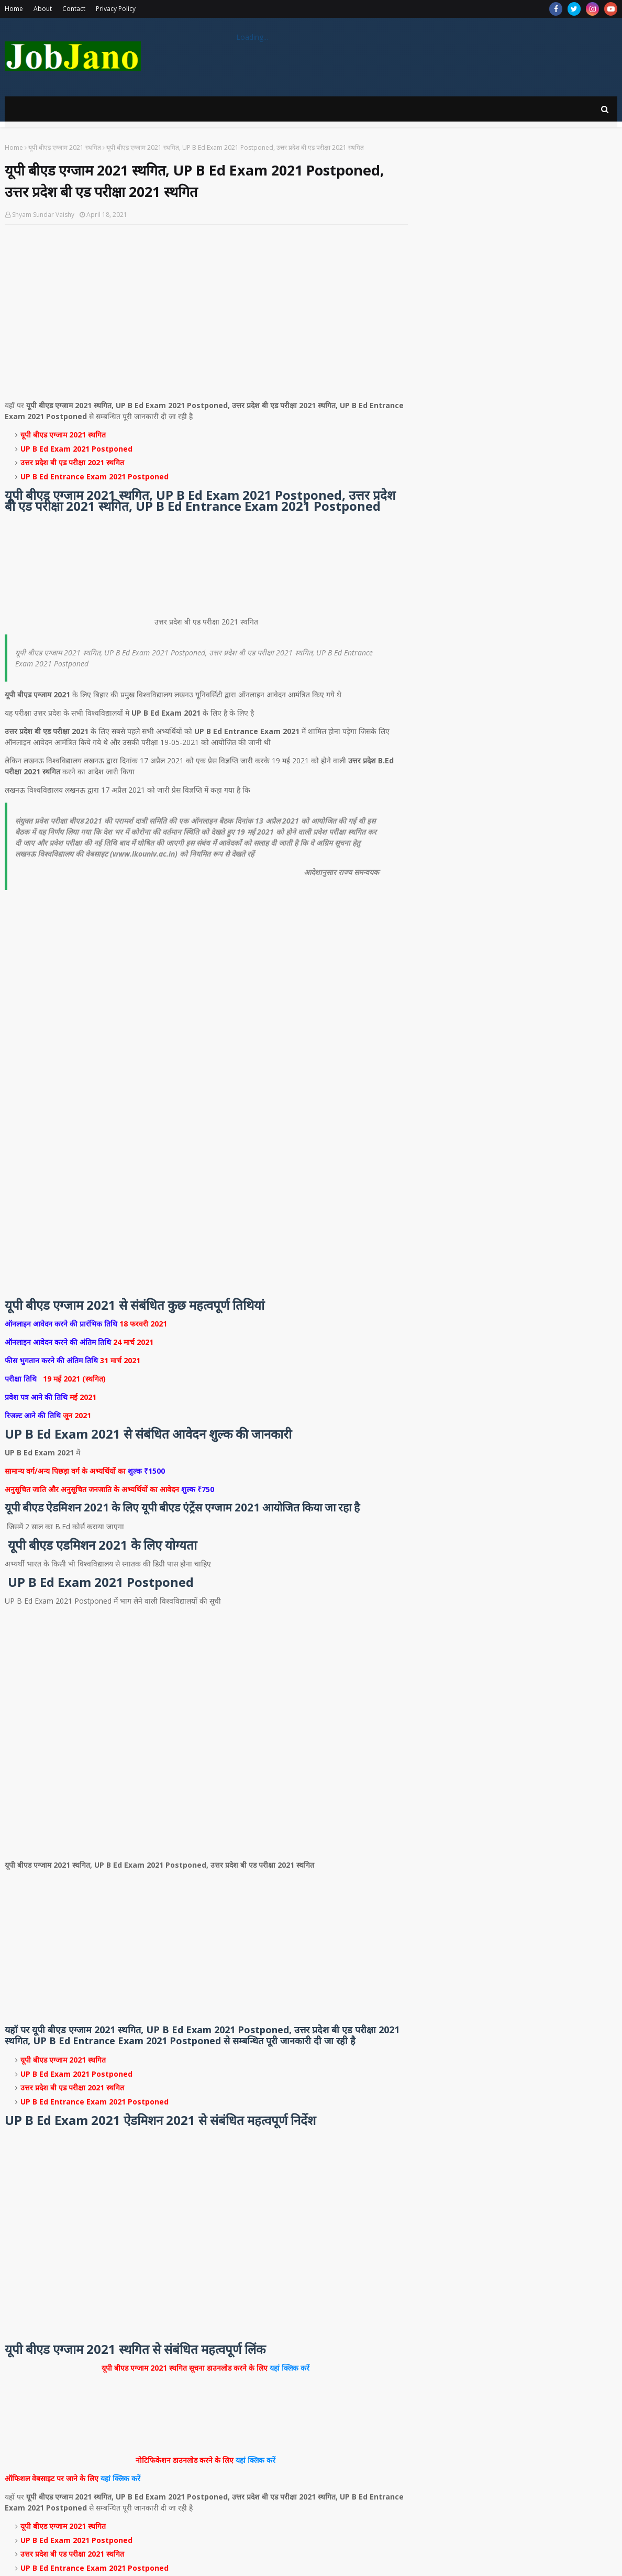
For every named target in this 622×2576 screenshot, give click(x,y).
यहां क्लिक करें (291, 2368)
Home (14, 8)
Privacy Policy (116, 8)
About (43, 8)
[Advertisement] (206, 308)
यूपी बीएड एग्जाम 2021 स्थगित (64, 147)
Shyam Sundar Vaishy (43, 214)
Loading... (252, 37)
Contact (73, 8)
